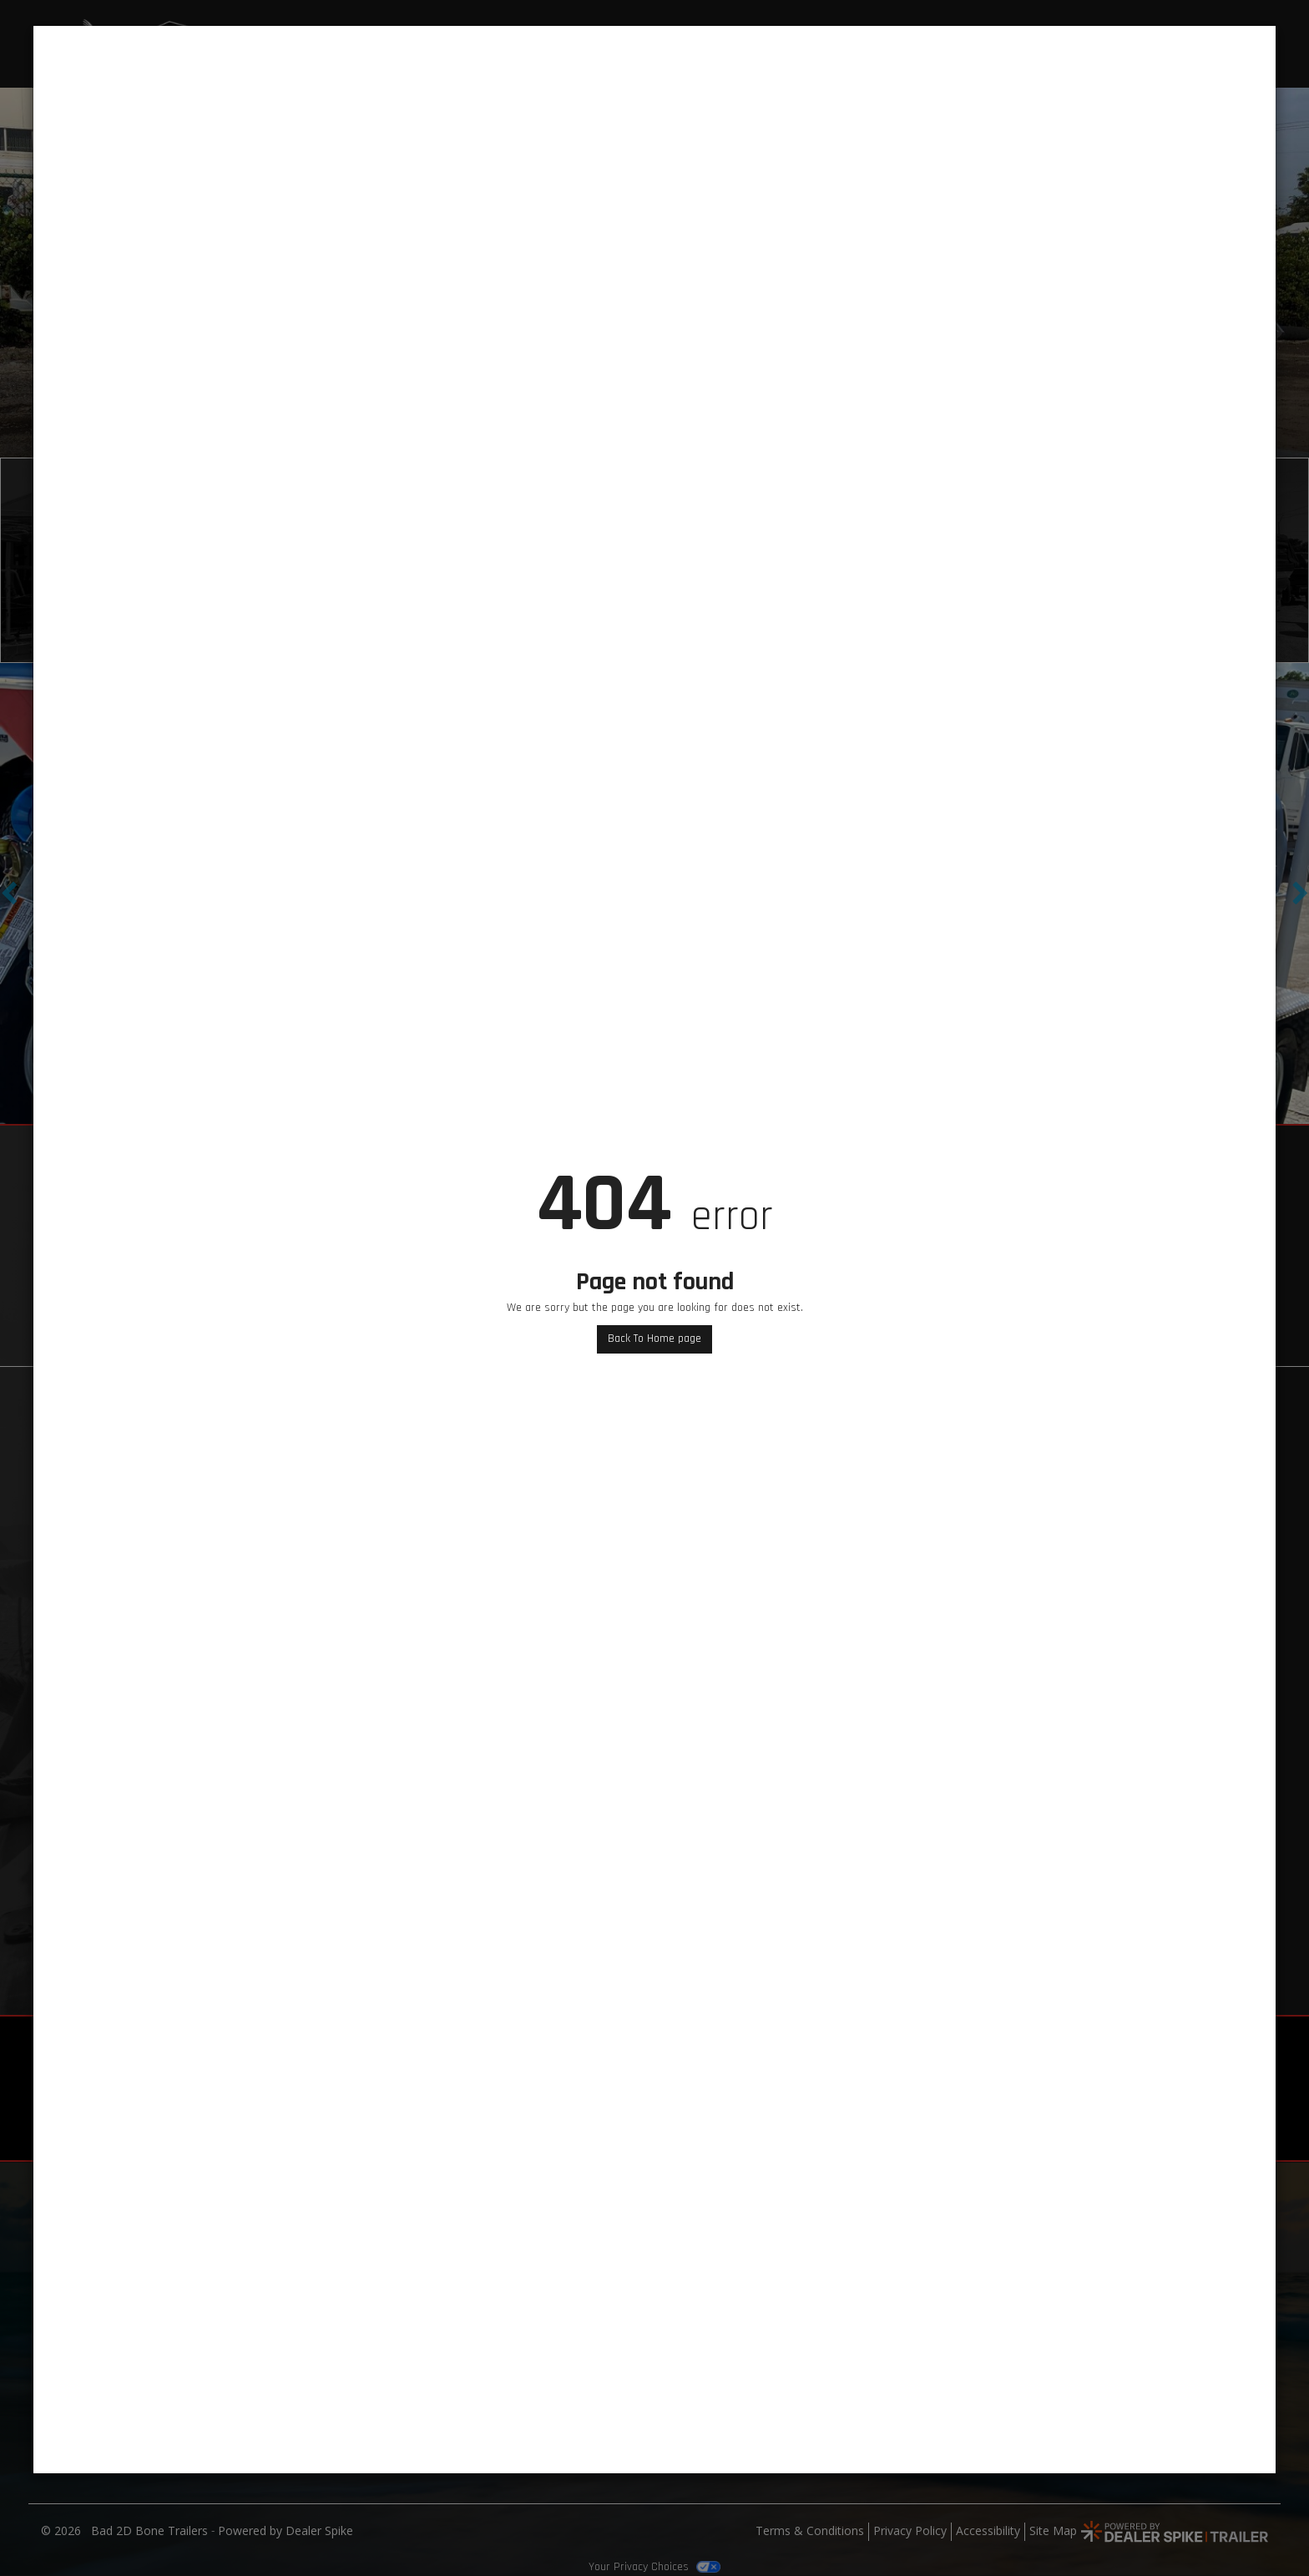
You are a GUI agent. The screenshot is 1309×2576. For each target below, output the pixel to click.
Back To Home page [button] (654, 1338)
